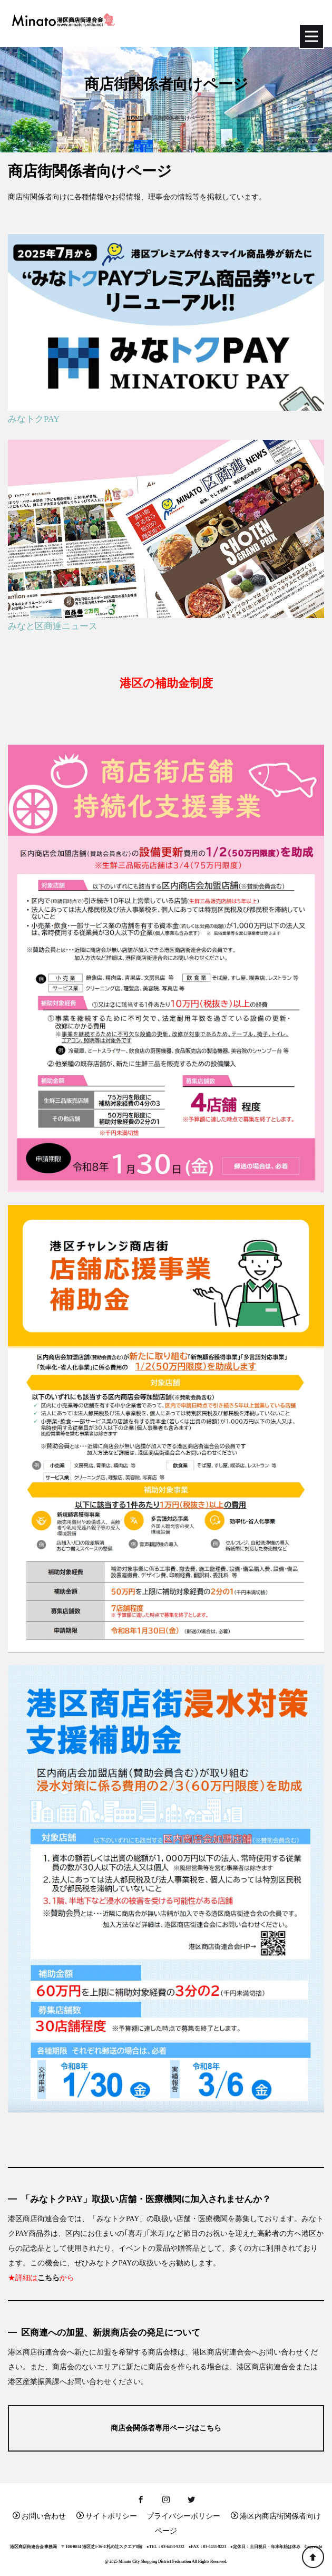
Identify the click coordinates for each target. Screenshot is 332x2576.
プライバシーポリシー (183, 2516)
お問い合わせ (39, 2516)
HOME (134, 118)
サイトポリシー (106, 2516)
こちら (48, 2278)
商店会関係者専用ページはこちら (166, 2428)
